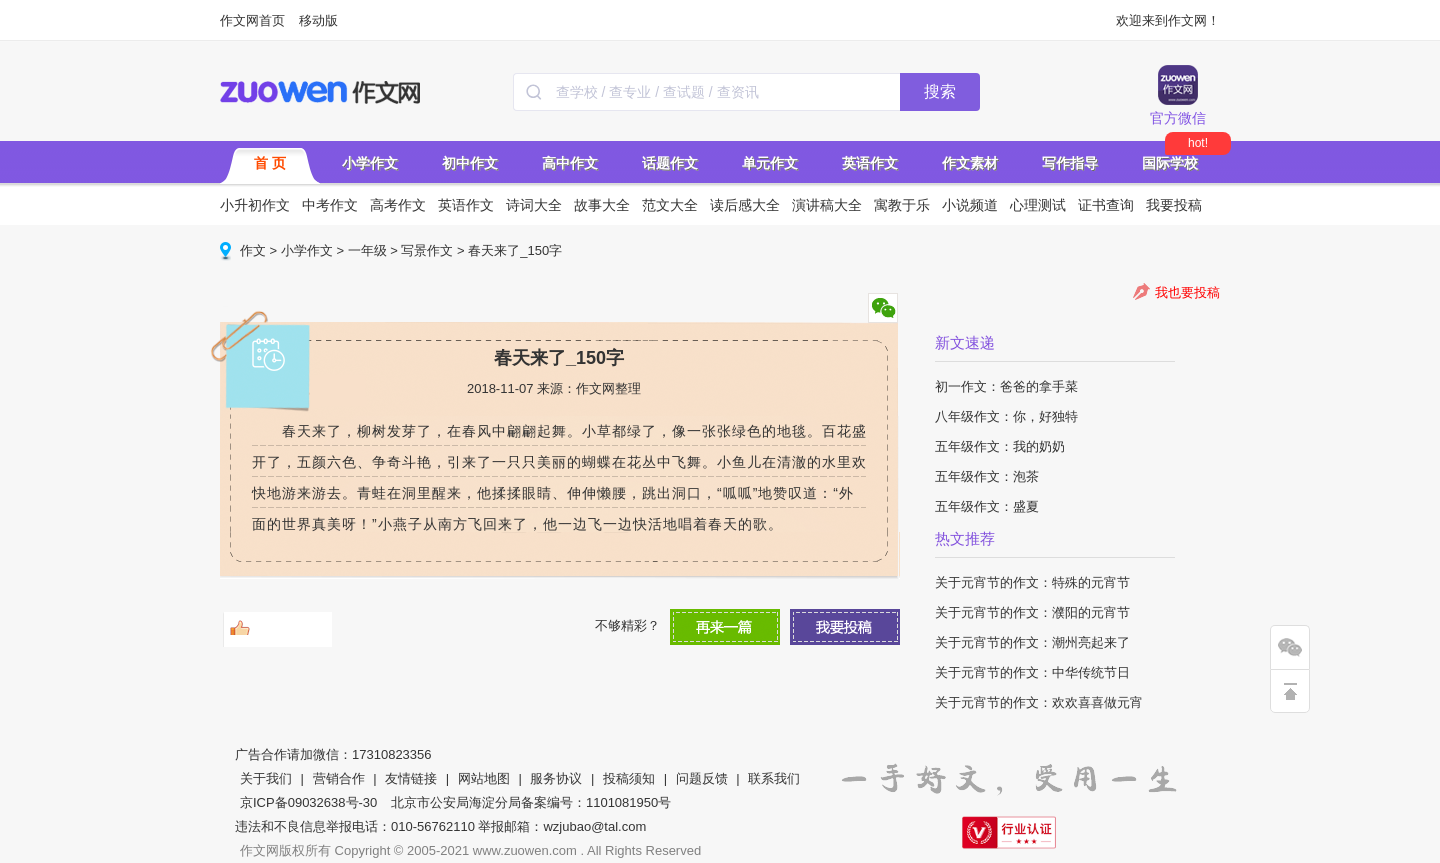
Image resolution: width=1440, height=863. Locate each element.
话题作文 (670, 163)
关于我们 (266, 778)
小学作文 (370, 163)
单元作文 (770, 163)
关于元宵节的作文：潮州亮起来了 (1032, 642)
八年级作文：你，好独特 (1006, 416)
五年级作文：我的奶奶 (1000, 446)
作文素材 (970, 163)
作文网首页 (252, 20)
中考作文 (330, 205)
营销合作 (339, 778)
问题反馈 (702, 778)
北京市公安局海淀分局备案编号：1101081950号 (531, 802)
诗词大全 (534, 205)
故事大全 (602, 205)
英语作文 (870, 163)
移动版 (318, 20)
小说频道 (970, 205)
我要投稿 (1174, 205)
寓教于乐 (902, 205)
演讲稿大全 (827, 205)
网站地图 (484, 778)
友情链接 (411, 778)
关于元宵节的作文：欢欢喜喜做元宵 (1039, 702)
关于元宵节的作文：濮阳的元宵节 (1032, 612)
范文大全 (670, 205)
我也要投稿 (1187, 292)
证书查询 (1106, 205)
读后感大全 (745, 205)
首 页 (270, 163)
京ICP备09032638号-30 (308, 802)
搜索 (940, 91)
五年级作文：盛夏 (987, 506)
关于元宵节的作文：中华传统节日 (1032, 672)
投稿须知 (629, 778)
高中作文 (570, 163)
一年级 (367, 250)
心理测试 (1038, 205)
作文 (253, 250)
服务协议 (556, 778)
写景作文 (427, 250)
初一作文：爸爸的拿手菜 (1006, 386)
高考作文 (398, 205)
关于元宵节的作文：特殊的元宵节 (1032, 582)
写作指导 (1070, 163)
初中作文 (470, 163)
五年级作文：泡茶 (987, 476)
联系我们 (774, 778)
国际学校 (1170, 163)
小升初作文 (255, 205)
